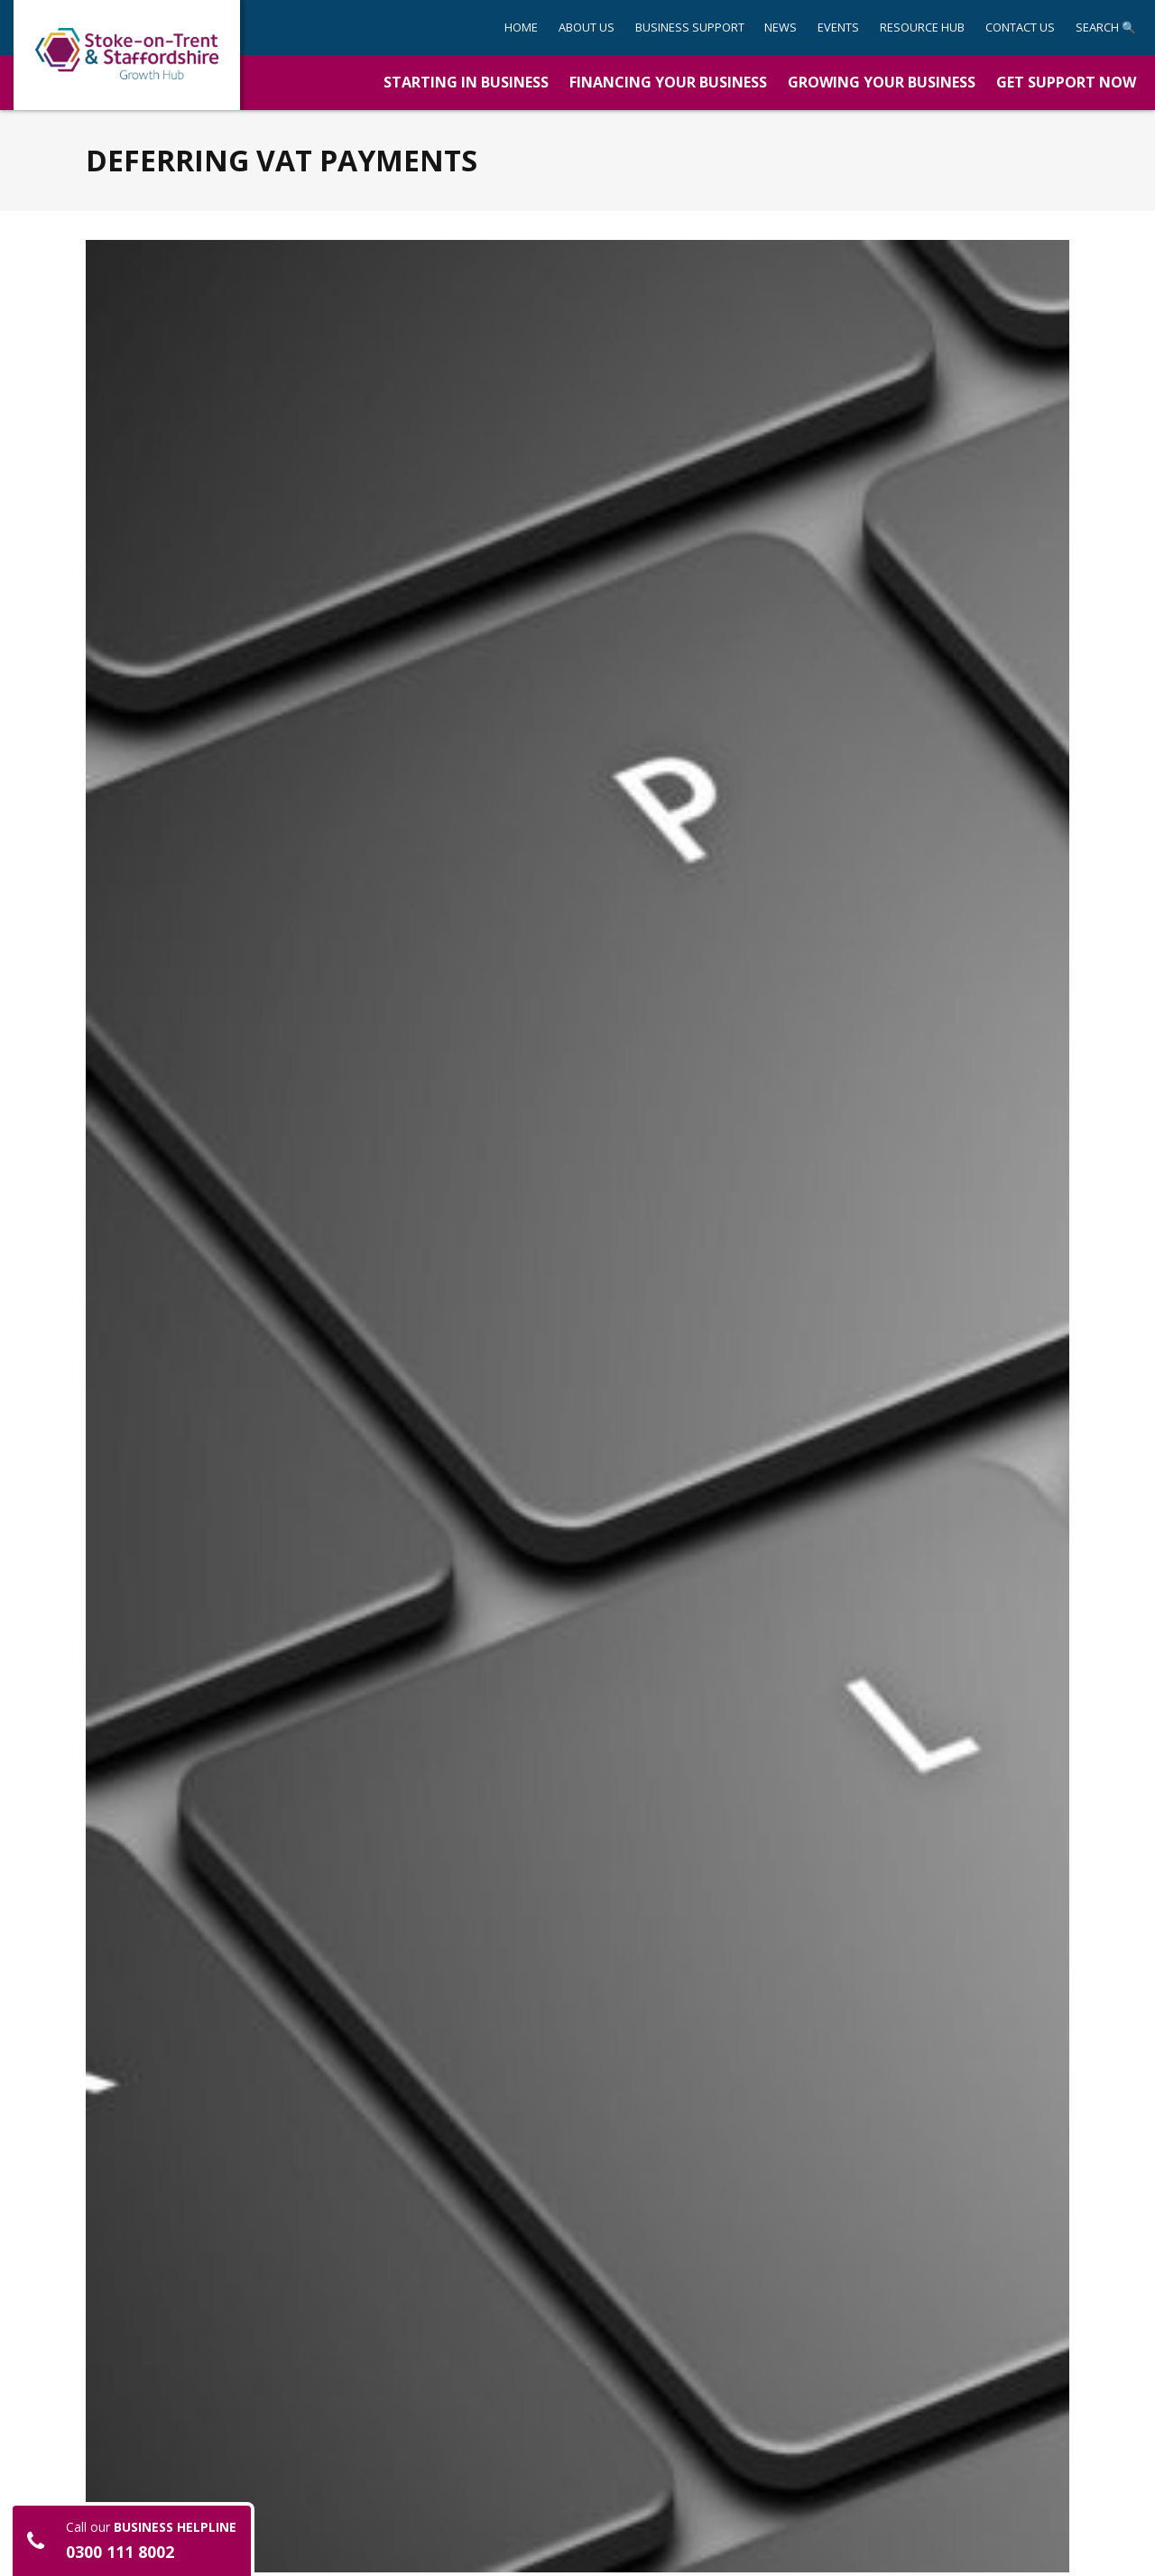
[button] (689, 27)
